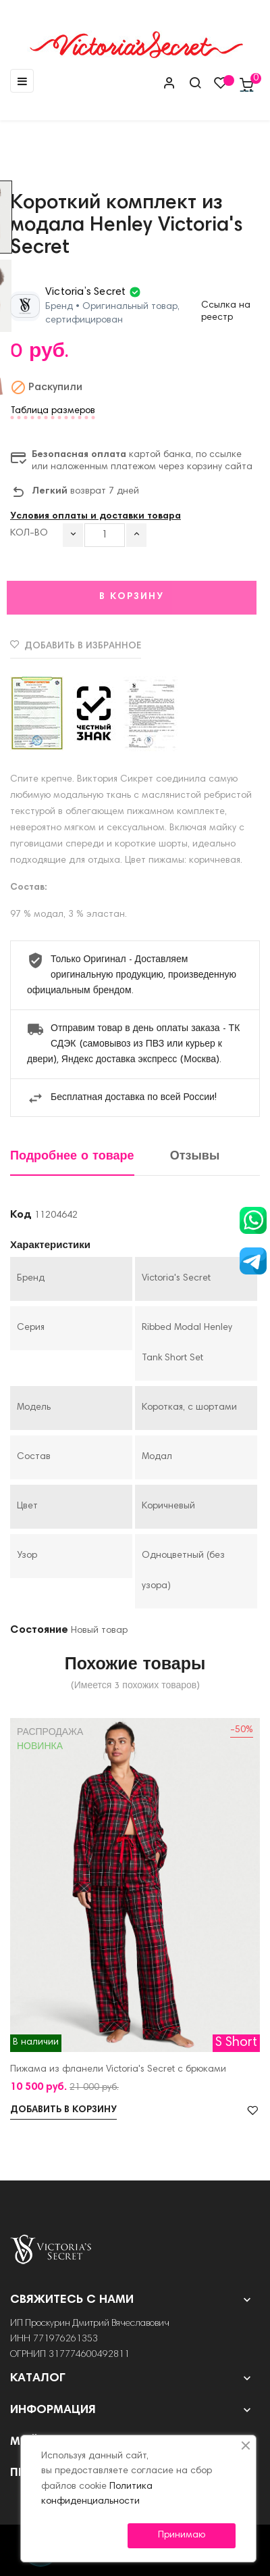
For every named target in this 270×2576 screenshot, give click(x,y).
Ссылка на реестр (225, 312)
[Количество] (104, 535)
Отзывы (195, 1156)
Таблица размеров (52, 411)
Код (21, 1215)
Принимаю (181, 2535)
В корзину (131, 597)
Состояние (39, 1630)
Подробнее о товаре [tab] (72, 1156)
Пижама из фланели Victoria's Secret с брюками (118, 2069)
